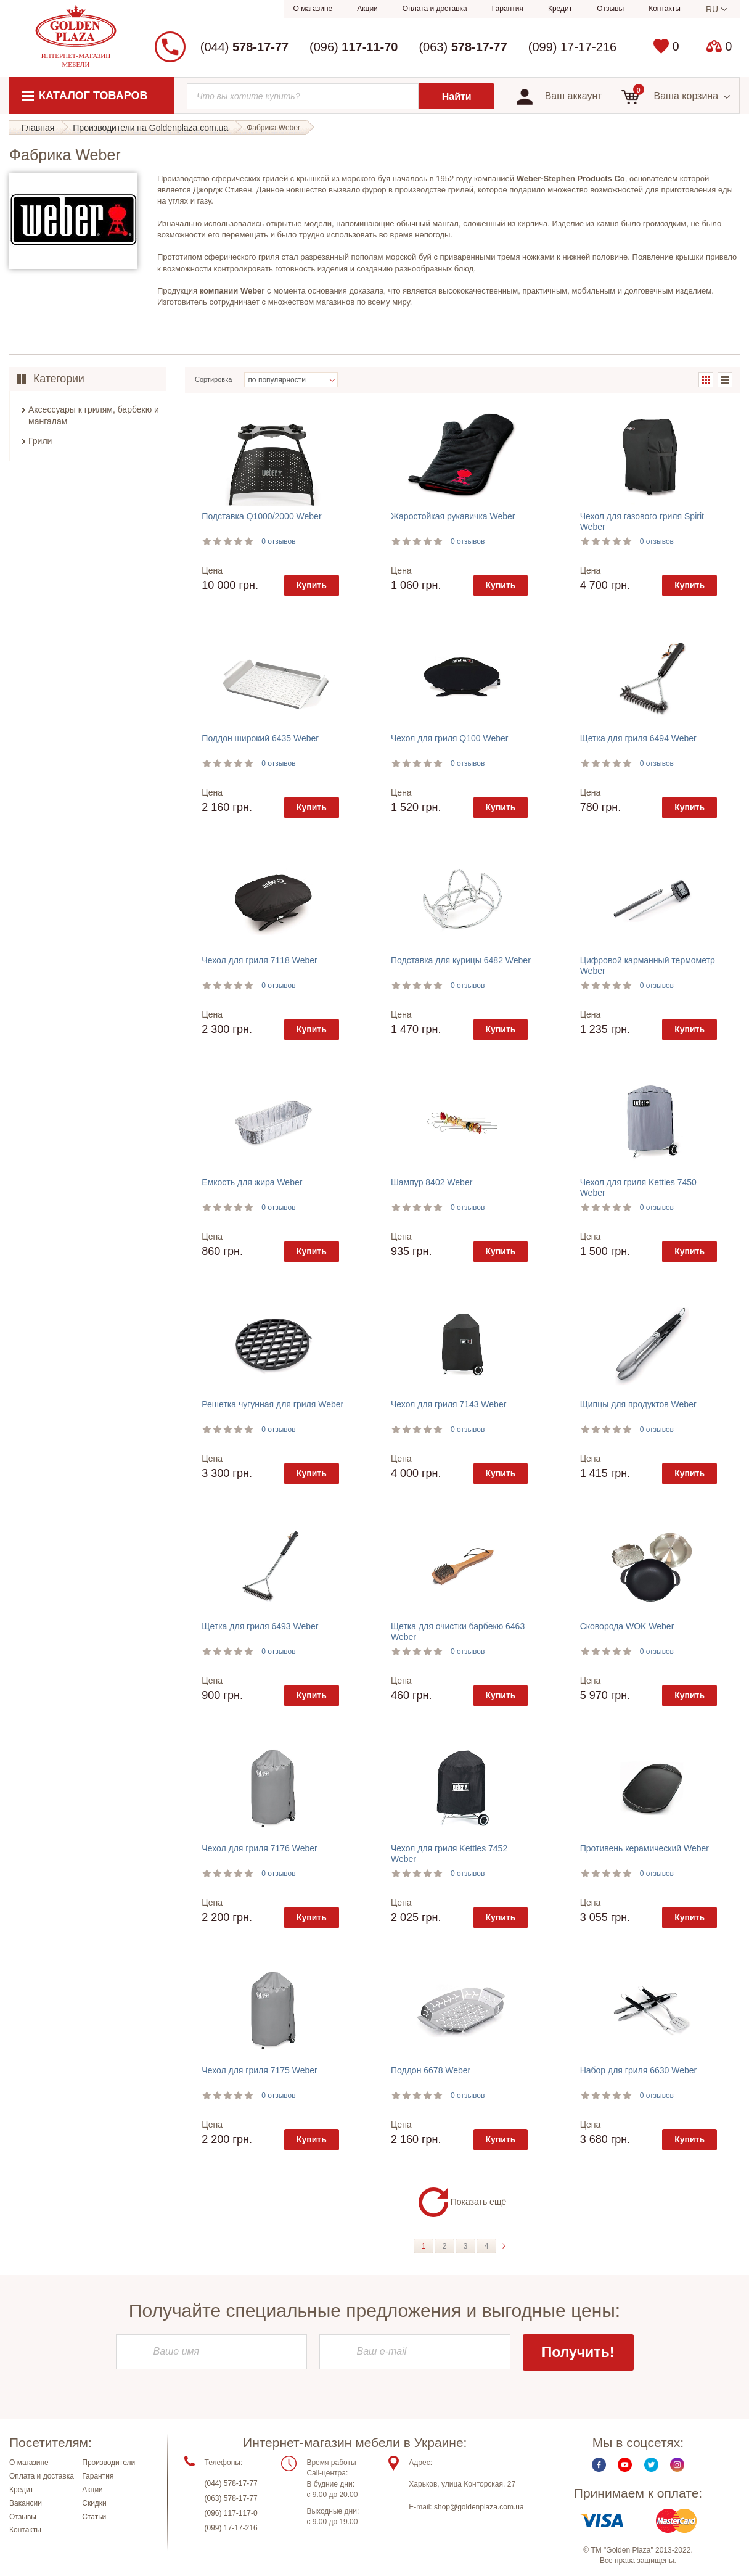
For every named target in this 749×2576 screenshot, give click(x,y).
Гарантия (507, 8)
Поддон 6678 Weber (430, 2070)
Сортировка (213, 379)
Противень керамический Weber (644, 1848)
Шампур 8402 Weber (431, 1182)
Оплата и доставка (435, 8)
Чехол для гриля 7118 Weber (259, 960)
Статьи (94, 2517)
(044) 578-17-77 (231, 2484)
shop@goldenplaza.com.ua (479, 2508)
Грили (40, 441)
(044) (244, 47)
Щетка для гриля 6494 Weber (638, 738)
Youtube (625, 2466)
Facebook (599, 2466)
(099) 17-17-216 (572, 47)
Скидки (94, 2504)
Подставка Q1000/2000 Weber (261, 516)
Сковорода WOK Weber (627, 1626)
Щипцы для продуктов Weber (638, 1404)
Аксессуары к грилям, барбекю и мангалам (93, 416)
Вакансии (25, 2504)
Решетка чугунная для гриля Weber (272, 1404)
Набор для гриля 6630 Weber (638, 2070)
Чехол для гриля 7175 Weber (259, 2070)
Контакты (665, 8)
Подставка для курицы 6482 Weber (461, 960)
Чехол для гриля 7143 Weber (448, 1404)
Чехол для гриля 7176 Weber (259, 1848)
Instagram (677, 2466)
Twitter (651, 2466)
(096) (353, 47)
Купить (312, 585)
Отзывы (610, 8)
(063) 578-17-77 (231, 2499)
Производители (108, 2463)
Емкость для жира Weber (252, 1182)
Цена (212, 570)
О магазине (313, 8)
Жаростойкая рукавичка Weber (453, 516)
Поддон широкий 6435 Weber (260, 738)
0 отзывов (278, 541)
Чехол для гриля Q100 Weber (449, 738)
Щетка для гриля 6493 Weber (260, 1626)
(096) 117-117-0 (231, 2514)
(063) (463, 47)
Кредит (560, 8)
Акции (367, 8)
